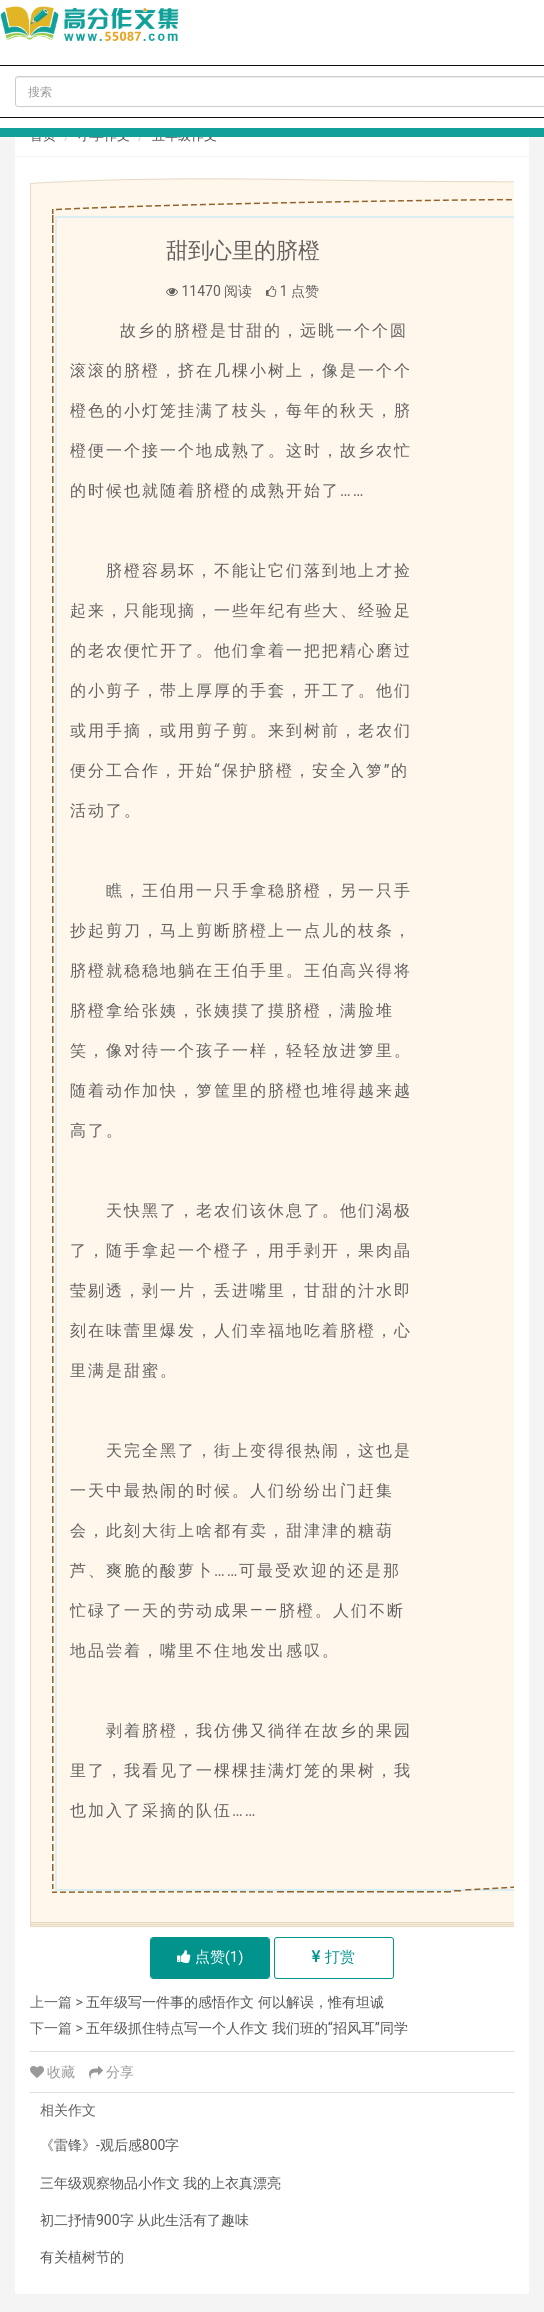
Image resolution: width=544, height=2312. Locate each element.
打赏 (333, 1957)
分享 (111, 2072)
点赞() (210, 1957)
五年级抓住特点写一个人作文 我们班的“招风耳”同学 (246, 2028)
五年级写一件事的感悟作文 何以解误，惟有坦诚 (234, 2002)
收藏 (54, 2072)
